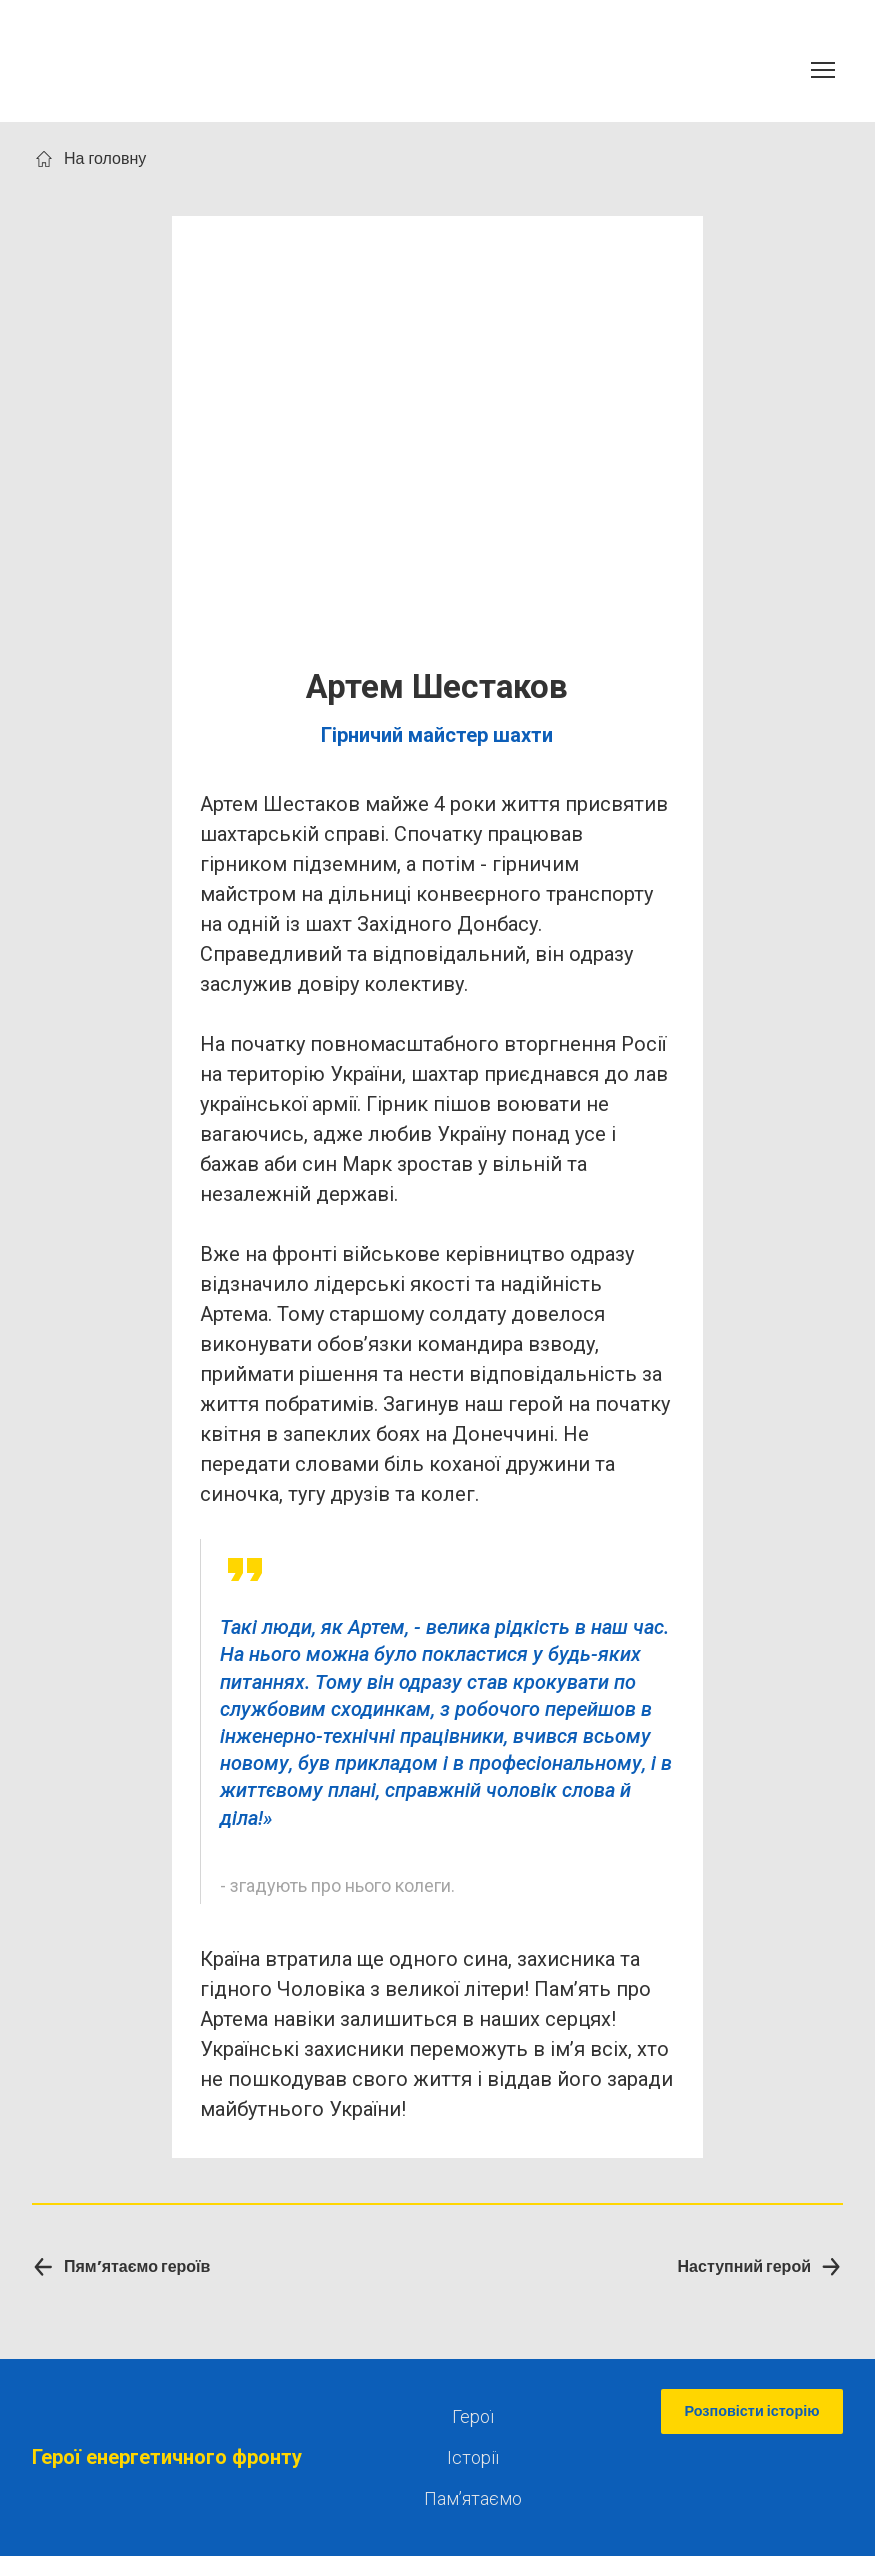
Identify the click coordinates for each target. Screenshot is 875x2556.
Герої (473, 2416)
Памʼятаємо (473, 2498)
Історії (473, 2457)
